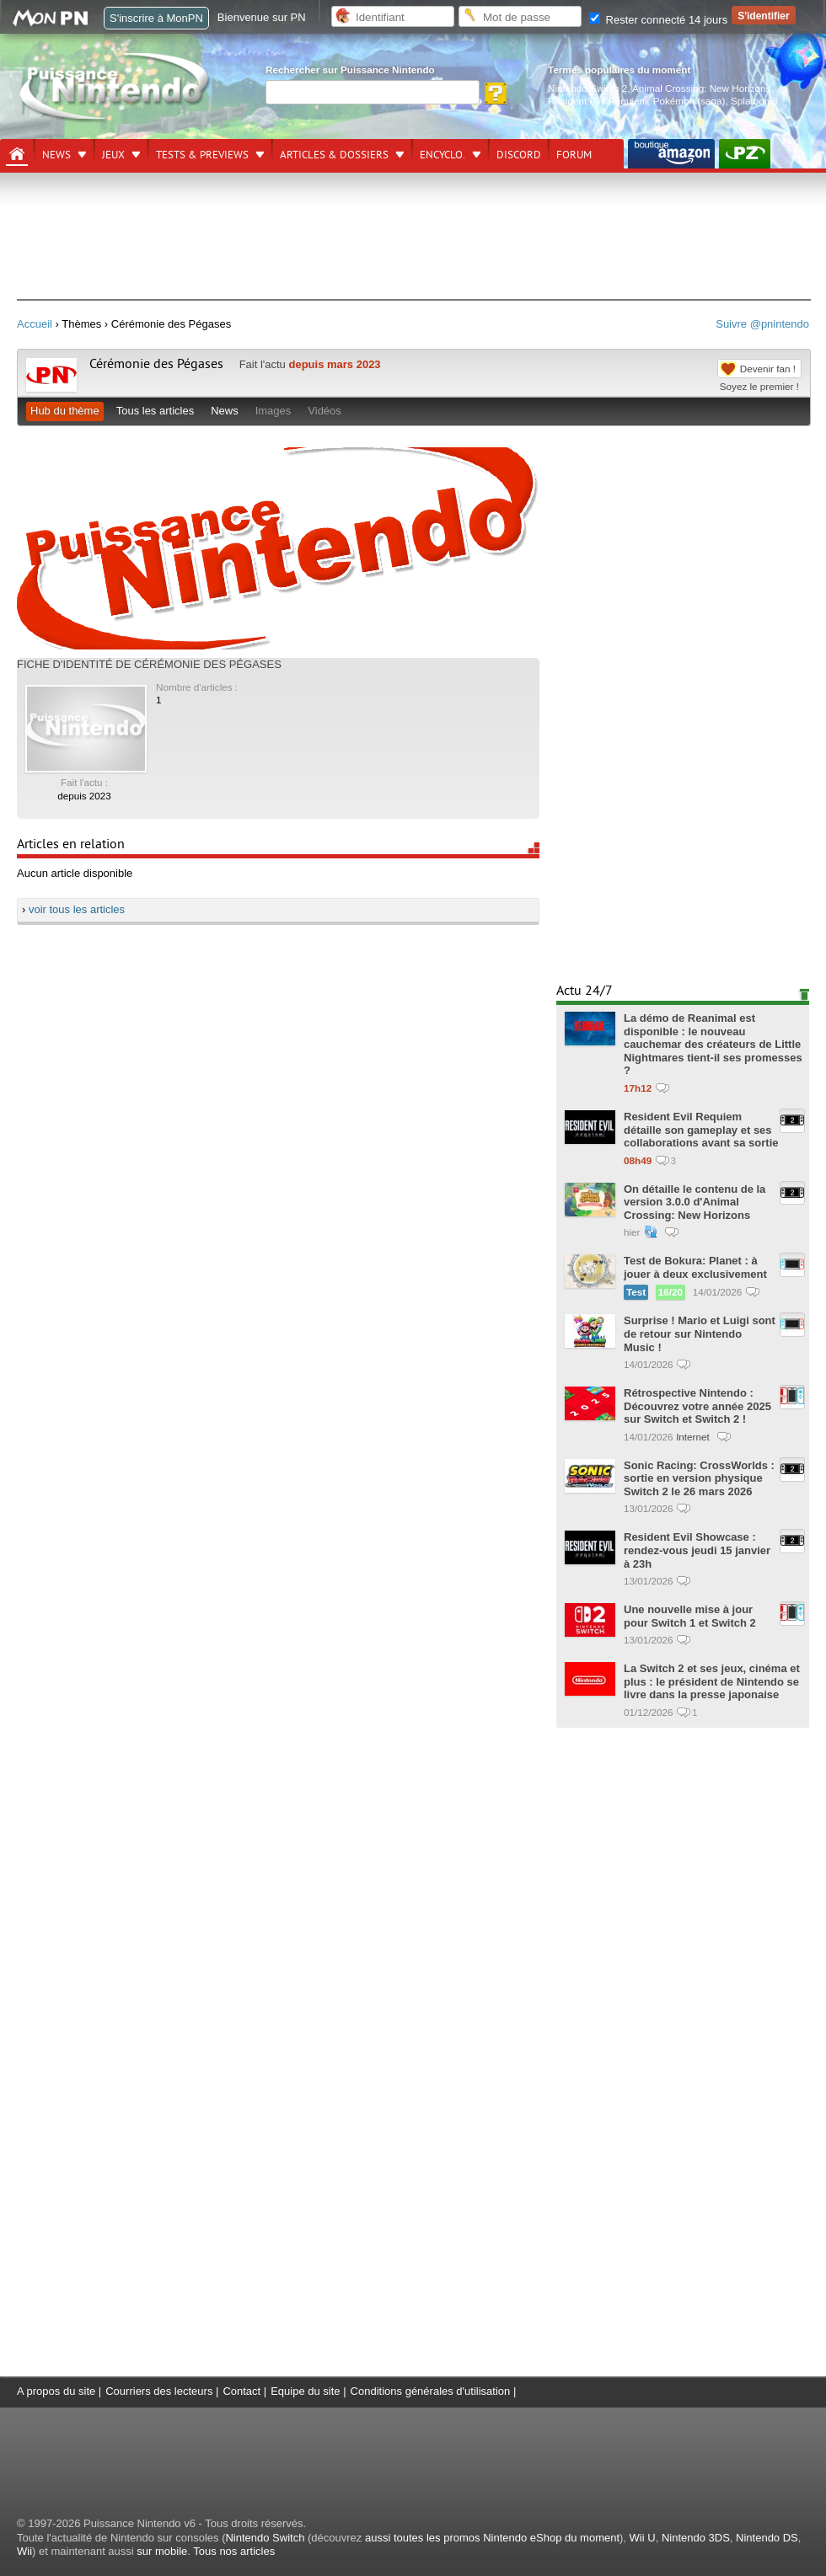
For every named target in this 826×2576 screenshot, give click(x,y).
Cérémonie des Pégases (156, 363)
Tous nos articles (234, 2551)
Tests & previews (202, 155)
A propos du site (56, 2391)
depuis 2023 (84, 795)
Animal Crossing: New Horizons (701, 88)
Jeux (113, 155)
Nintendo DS (767, 2537)
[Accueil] (17, 154)
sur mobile (162, 2551)
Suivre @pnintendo (762, 324)
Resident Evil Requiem (597, 100)
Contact (241, 2391)
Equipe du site (305, 2391)
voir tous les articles (77, 909)
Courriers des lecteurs (158, 2391)
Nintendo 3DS (696, 2537)
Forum (574, 155)
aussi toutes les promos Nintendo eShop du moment (492, 2537)
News (56, 155)
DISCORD (518, 155)
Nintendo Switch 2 (587, 88)
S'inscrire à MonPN (156, 18)
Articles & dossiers (334, 155)
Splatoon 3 (754, 100)
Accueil (34, 324)
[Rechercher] (373, 92)
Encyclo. (442, 155)
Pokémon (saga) (689, 100)
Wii (24, 2551)
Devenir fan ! (768, 368)
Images (273, 410)
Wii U (643, 2537)
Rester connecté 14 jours (658, 19)
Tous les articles (155, 410)
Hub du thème (64, 410)
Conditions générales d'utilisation (431, 2391)
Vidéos (324, 410)
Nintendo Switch (264, 2537)
